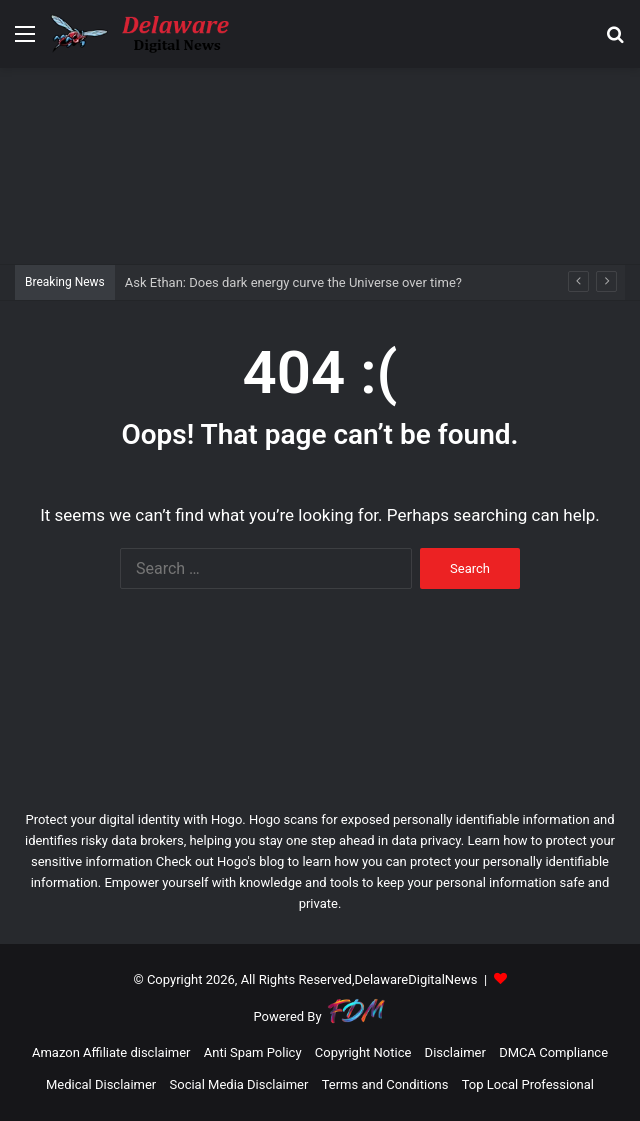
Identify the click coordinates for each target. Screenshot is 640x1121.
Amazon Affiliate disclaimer (111, 1052)
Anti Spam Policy (253, 1052)
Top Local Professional (528, 1084)
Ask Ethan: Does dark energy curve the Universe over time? (293, 282)
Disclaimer (455, 1052)
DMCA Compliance (553, 1052)
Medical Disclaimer (101, 1084)
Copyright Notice (363, 1052)
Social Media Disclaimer (239, 1084)
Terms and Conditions (385, 1084)
